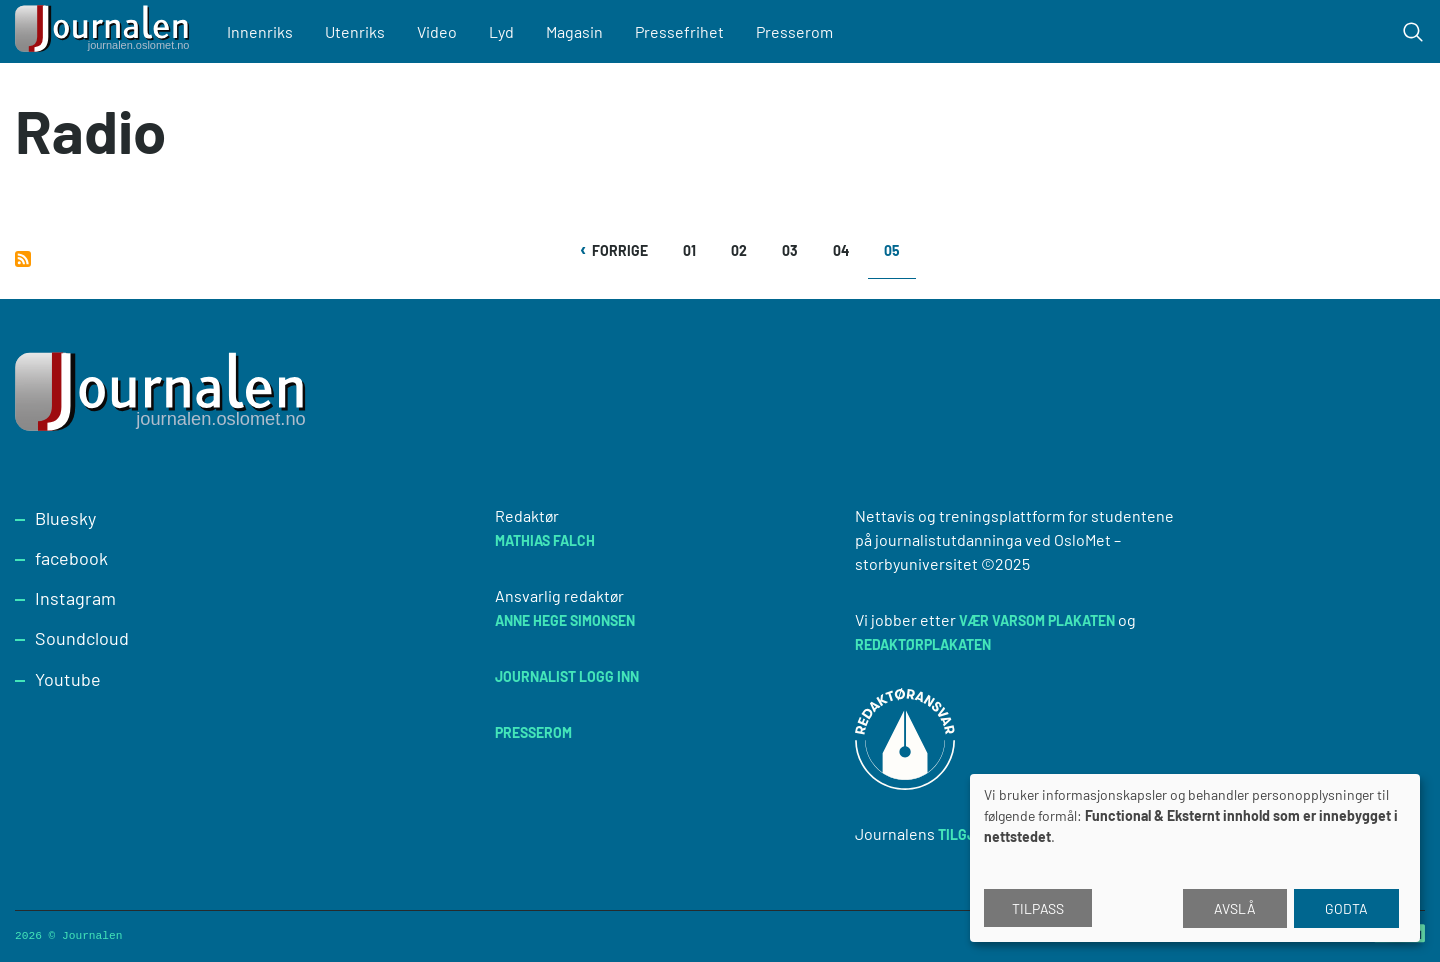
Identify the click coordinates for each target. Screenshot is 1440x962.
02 (745, 250)
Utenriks (355, 31)
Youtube (68, 679)
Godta (1346, 908)
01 (697, 250)
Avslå (1235, 908)
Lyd (501, 31)
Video (437, 31)
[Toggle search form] (1413, 32)
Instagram (75, 598)
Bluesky (65, 518)
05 (900, 257)
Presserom (794, 31)
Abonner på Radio (23, 259)
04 (847, 250)
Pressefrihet (679, 31)
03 (796, 250)
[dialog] (1195, 858)
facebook (71, 558)
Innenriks (260, 31)
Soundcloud (82, 638)
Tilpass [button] (1038, 908)
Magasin (574, 31)
